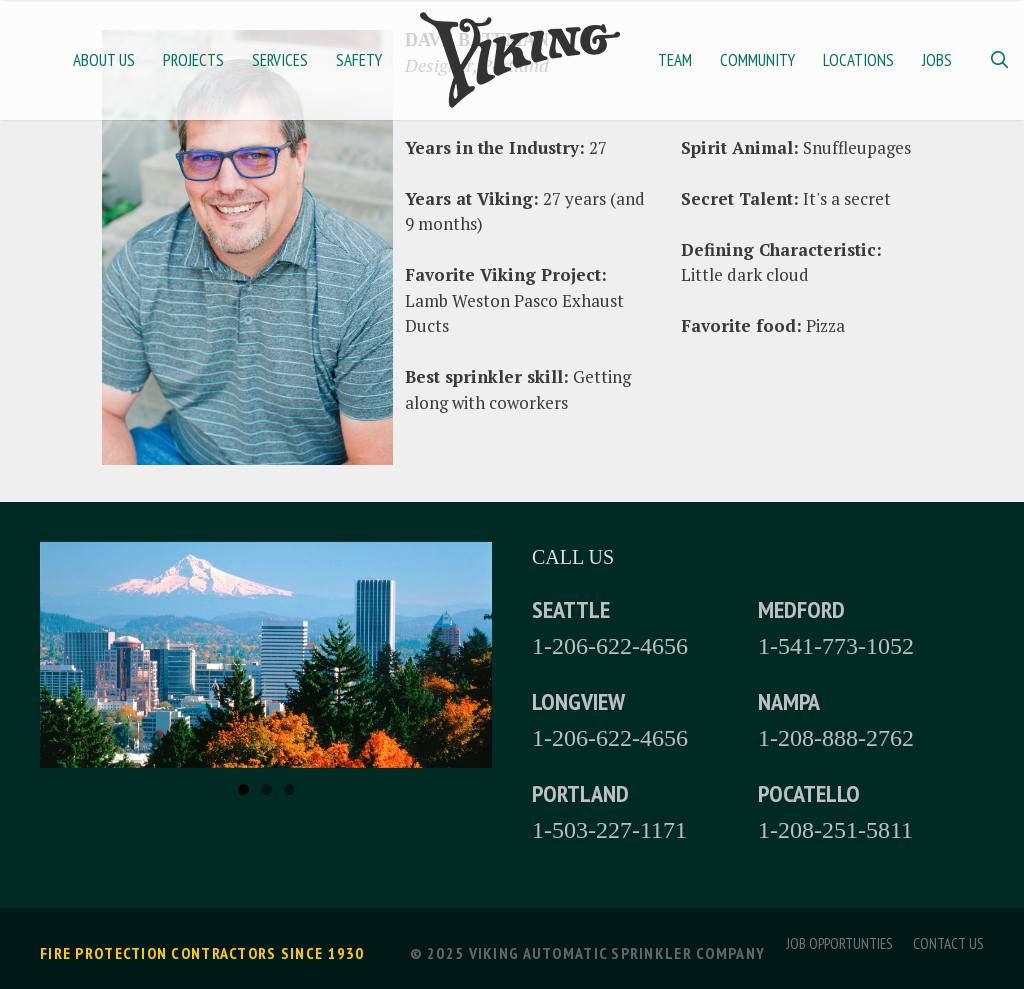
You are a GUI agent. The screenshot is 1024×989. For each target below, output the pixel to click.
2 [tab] (266, 789)
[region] (266, 655)
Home (520, 60)
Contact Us (948, 943)
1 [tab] (243, 789)
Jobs (937, 60)
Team (675, 60)
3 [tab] (289, 789)
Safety (359, 60)
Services (280, 60)
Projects (193, 60)
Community (757, 60)
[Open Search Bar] (999, 60)
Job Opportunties (839, 943)
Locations (858, 60)
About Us (104, 60)
